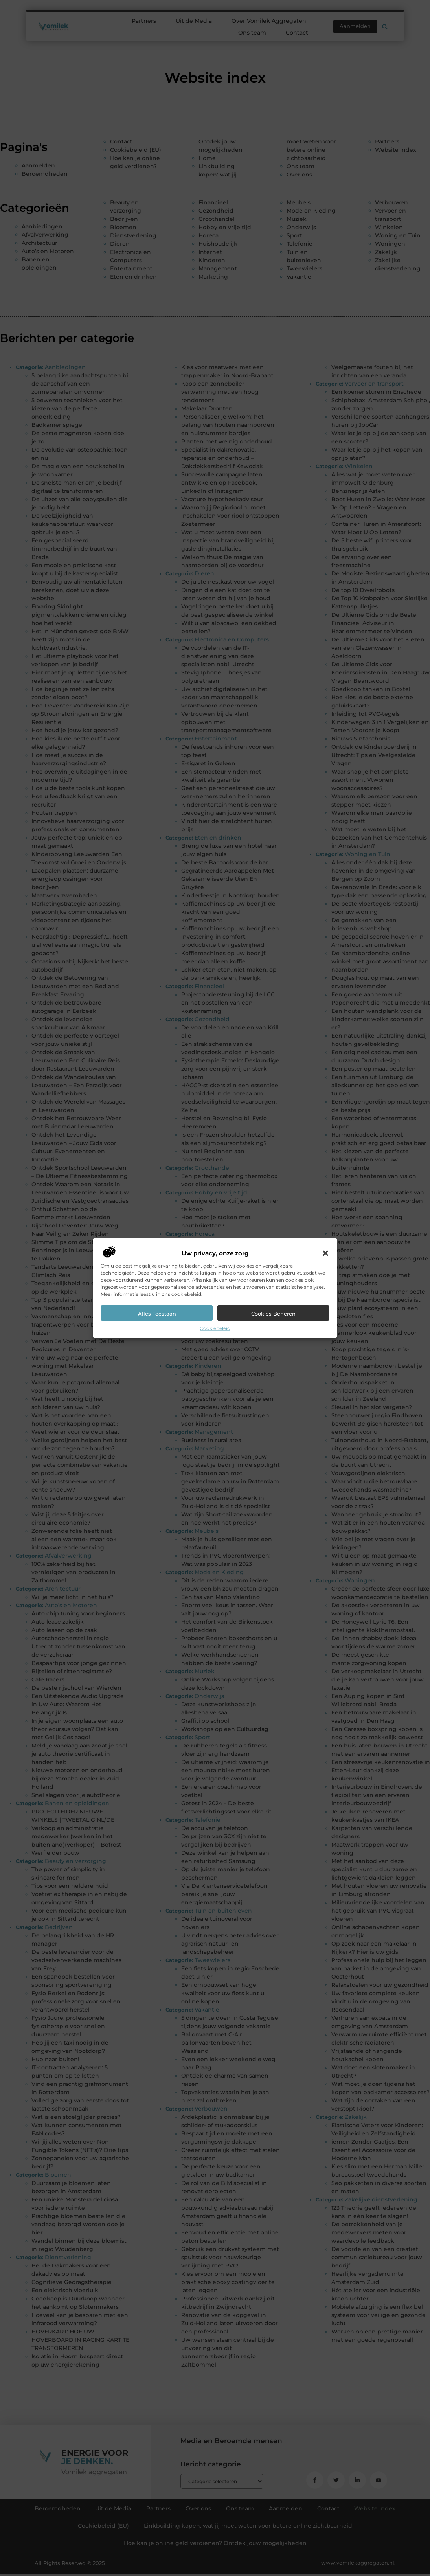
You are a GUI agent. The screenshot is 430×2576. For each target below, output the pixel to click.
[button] (325, 1253)
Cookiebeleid (215, 1328)
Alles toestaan (157, 1313)
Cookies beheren (273, 1313)
